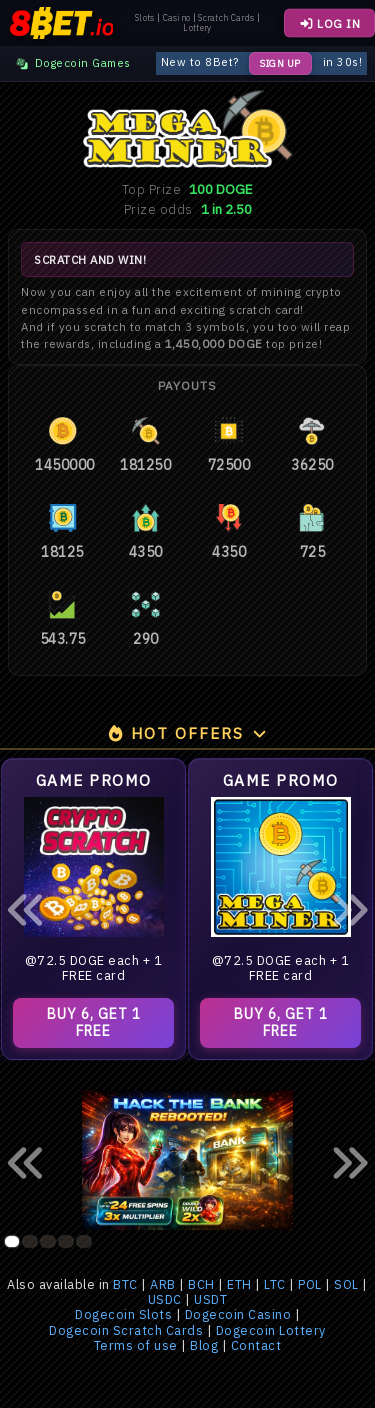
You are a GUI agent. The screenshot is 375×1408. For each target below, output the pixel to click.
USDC (165, 1299)
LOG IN (329, 23)
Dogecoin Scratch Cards (126, 1330)
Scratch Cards (226, 18)
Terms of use (136, 1345)
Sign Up (280, 63)
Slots (145, 18)
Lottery (197, 28)
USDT (210, 1299)
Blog (204, 1345)
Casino (177, 18)
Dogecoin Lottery (271, 1330)
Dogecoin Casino (238, 1314)
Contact (256, 1345)
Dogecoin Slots (123, 1314)
